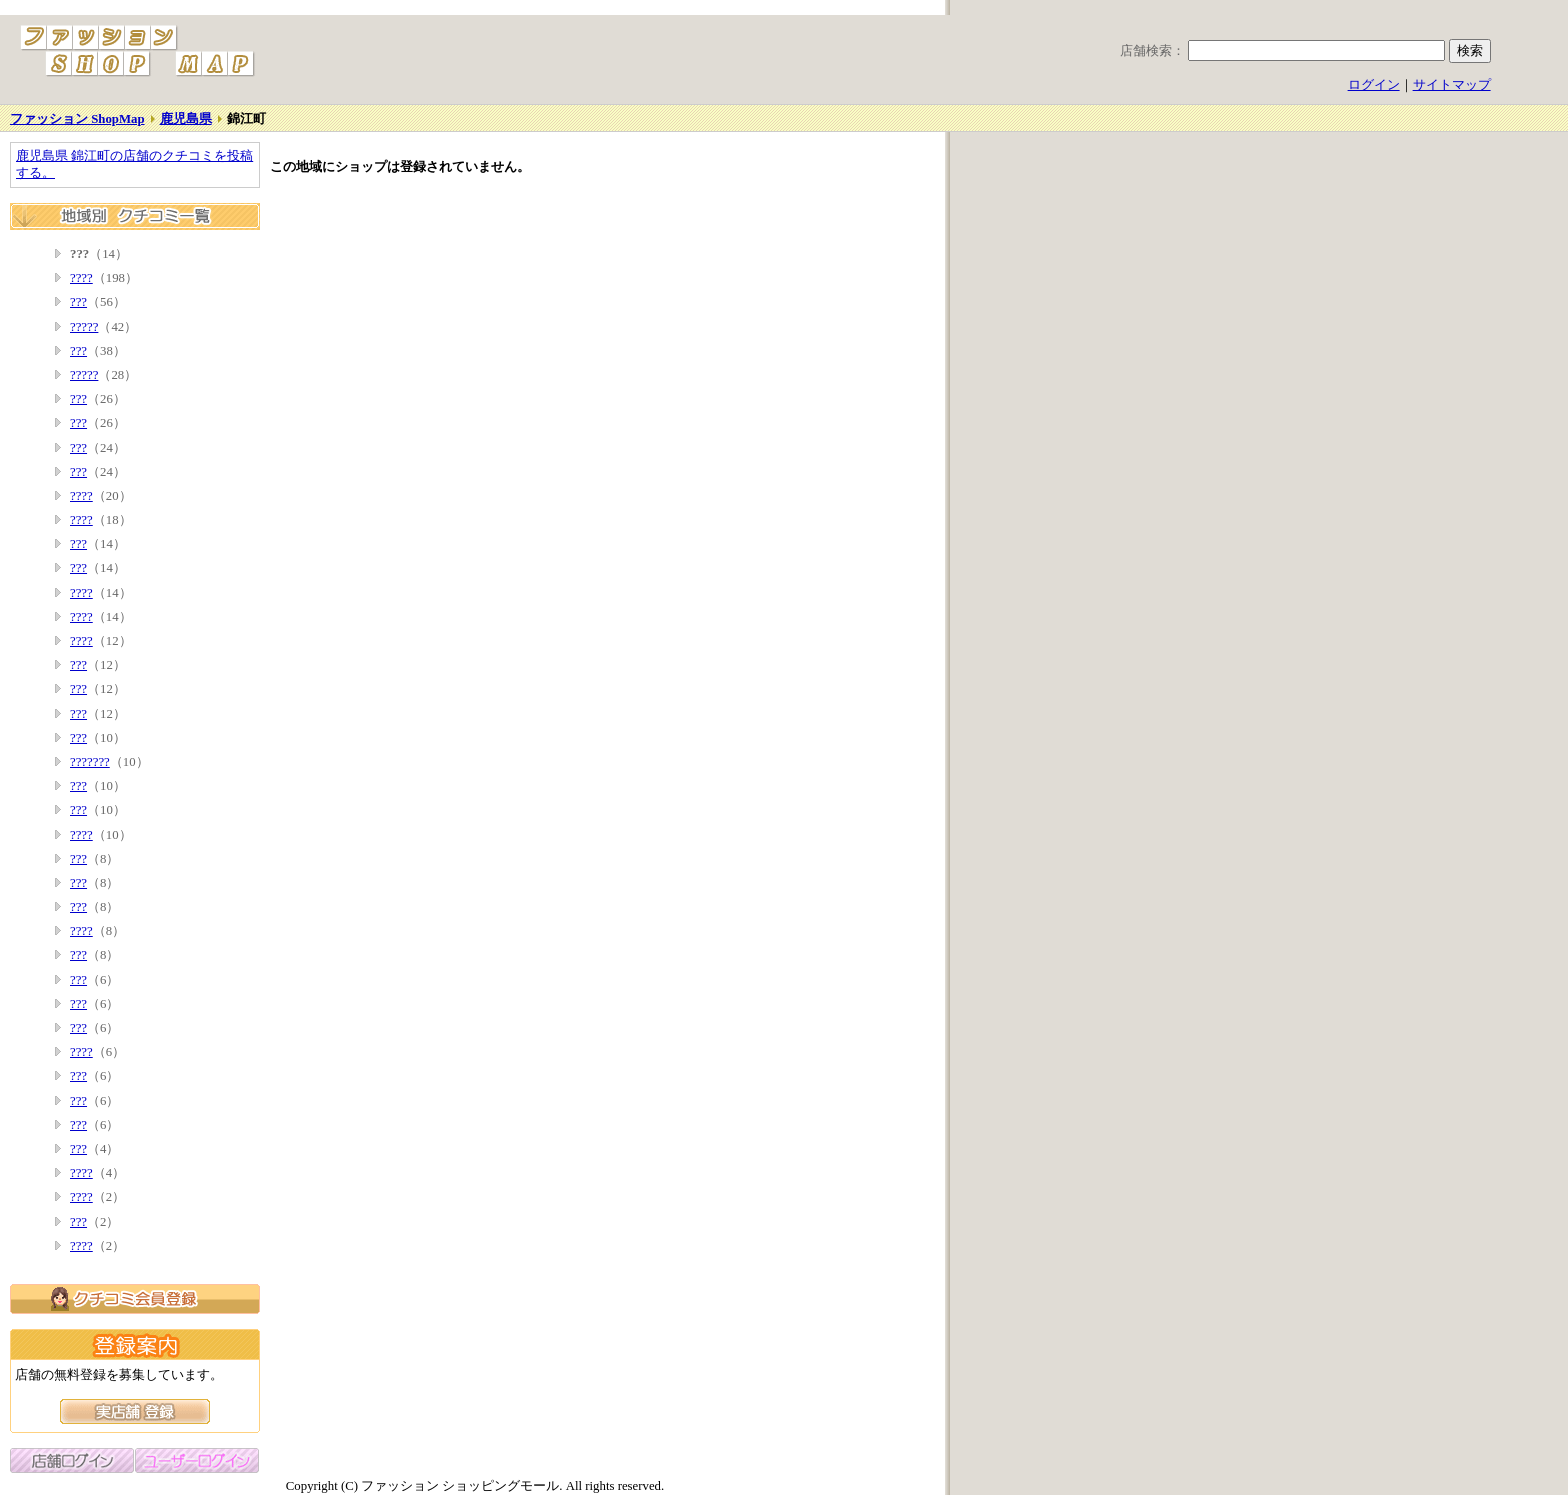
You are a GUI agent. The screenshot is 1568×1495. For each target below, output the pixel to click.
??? (78, 302)
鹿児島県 (186, 119)
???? (81, 278)
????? (84, 327)
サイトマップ (1452, 85)
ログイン (1374, 85)
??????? (90, 762)
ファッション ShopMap (77, 119)
